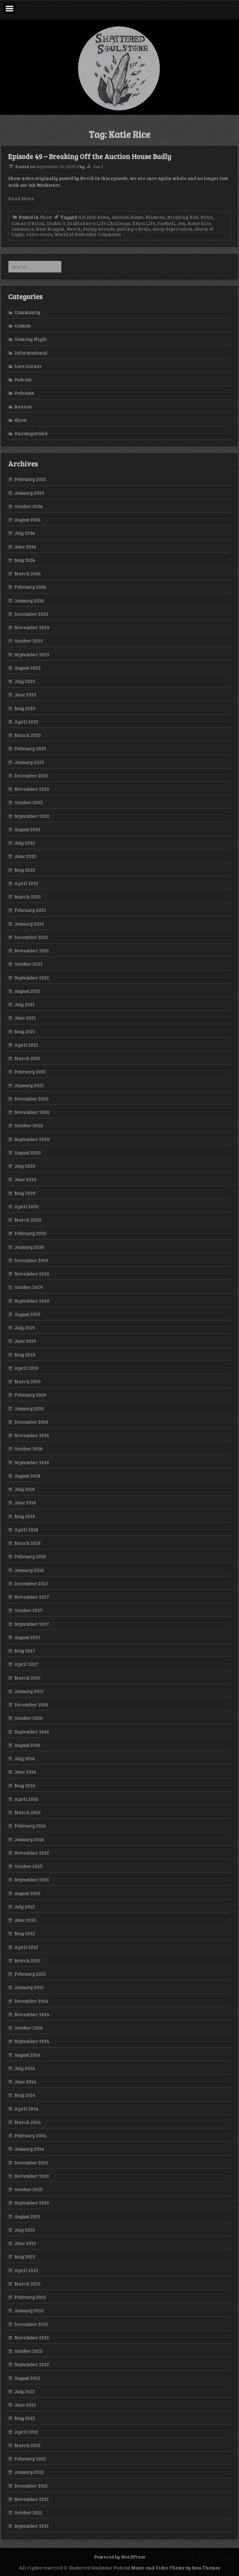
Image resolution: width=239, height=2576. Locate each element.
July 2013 (24, 2230)
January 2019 (29, 1408)
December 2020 (31, 1099)
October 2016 (28, 1718)
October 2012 (28, 2351)
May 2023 (24, 708)
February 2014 (30, 2135)
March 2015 (27, 1960)
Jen (96, 166)
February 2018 (30, 1556)
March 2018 (27, 1543)
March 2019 (27, 1381)
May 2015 (24, 1933)
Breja (206, 217)
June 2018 (25, 1502)
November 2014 (31, 2014)
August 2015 (27, 1893)
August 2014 (27, 2055)
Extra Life (144, 223)
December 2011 (31, 2486)
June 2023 (25, 694)
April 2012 (26, 2432)
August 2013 (27, 2216)
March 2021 (27, 1058)
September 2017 (31, 1624)
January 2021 (29, 1085)
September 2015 (31, 1879)
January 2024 (29, 600)
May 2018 (24, 1516)
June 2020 (25, 1179)
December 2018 (31, 1422)
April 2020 (26, 1206)
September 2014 (31, 2041)
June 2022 (25, 856)
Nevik (74, 229)
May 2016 (24, 1785)
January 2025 (29, 493)
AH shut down (94, 217)
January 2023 (29, 762)
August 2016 (27, 1745)
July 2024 (24, 533)
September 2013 (31, 2203)
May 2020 (24, 1193)
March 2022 (27, 897)
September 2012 (31, 2364)
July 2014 (24, 2068)
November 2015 (31, 1853)
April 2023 (26, 722)
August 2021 (27, 991)
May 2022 (24, 870)
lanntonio (23, 229)
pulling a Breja (133, 229)
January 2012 (29, 2472)
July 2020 (24, 1166)
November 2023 (31, 627)
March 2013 (27, 2284)
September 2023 (31, 654)
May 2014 (24, 2095)
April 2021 (26, 1045)
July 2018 (24, 1489)
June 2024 (25, 547)
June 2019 (25, 1341)
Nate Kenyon (50, 229)
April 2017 (26, 1664)
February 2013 (30, 2297)
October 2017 (28, 1610)
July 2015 (24, 1907)
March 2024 (27, 573)
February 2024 (30, 587)
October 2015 (28, 1866)
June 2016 (25, 1772)
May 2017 (24, 1651)
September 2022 (31, 816)
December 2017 (31, 1583)
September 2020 (31, 1139)
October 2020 (28, 1125)
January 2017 (29, 1691)
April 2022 (26, 883)
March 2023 (27, 735)
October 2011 (28, 2512)
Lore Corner (28, 366)
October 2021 (28, 964)
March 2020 (27, 1220)
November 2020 (31, 1112)
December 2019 (31, 1260)
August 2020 (27, 1152)
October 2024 (28, 506)
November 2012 (31, 2337)
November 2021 (31, 950)
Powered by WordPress (119, 2557)
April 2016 (26, 1799)
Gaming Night (30, 339)
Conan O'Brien (28, 223)
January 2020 (29, 1247)
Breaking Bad (182, 217)
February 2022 (30, 910)
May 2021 (24, 1031)
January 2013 (29, 2310)
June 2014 (25, 2081)
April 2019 (26, 1368)
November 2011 (31, 2499)
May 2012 (24, 2418)
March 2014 (27, 2122)
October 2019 (28, 1287)
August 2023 (27, 668)
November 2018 (31, 1435)
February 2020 (30, 1233)
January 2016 (29, 1839)
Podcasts (24, 393)
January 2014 (29, 2149)
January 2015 (29, 1987)
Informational (30, 353)
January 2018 (29, 1570)
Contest (22, 326)
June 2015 (25, 1920)
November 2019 (31, 1274)
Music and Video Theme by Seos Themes (175, 2567)
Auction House (127, 217)
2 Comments (107, 234)
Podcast (22, 379)
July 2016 (24, 1758)
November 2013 (31, 2176)
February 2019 (30, 1395)
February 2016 (30, 1826)
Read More (21, 198)
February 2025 (30, 479)
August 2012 (27, 2378)
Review (23, 406)
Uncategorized (30, 433)
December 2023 (31, 614)
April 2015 (26, 1947)
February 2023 (30, 748)
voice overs (39, 234)
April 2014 (26, 2109)
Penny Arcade (99, 229)
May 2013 (24, 2256)
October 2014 (28, 2028)
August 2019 (27, 1314)
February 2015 (30, 1974)
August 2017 (27, 1637)
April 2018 (26, 1529)
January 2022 (29, 924)
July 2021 (24, 1004)
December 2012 (31, 2324)
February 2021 (30, 1072)
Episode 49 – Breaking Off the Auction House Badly (89, 156)
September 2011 (31, 2526)
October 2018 (28, 1449)
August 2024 (27, 520)
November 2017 (31, 1597)
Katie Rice (199, 223)
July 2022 (24, 843)
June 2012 (25, 2405)
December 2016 (31, 1704)
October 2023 (28, 641)
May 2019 (24, 1355)
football (166, 223)
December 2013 (31, 2162)
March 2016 (27, 1812)
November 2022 (31, 789)
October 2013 (28, 2189)
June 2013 (25, 2243)
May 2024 (24, 560)
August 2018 (27, 1476)
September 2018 (31, 1462)
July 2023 (24, 681)
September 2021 (31, 977)
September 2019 (31, 1301)
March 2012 (27, 2445)
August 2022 (27, 829)
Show (46, 217)
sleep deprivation (172, 229)
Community (27, 312)
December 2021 (31, 937)
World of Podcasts (74, 234)
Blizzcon (155, 217)
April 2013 (26, 2270)
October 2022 (28, 802)
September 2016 (31, 1732)
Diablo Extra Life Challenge (98, 223)
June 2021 (25, 1018)
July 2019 (24, 1327)
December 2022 (31, 775)
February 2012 (30, 2459)
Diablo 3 (56, 223)
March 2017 (27, 1678)
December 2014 (31, 2001)
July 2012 (24, 2391)
